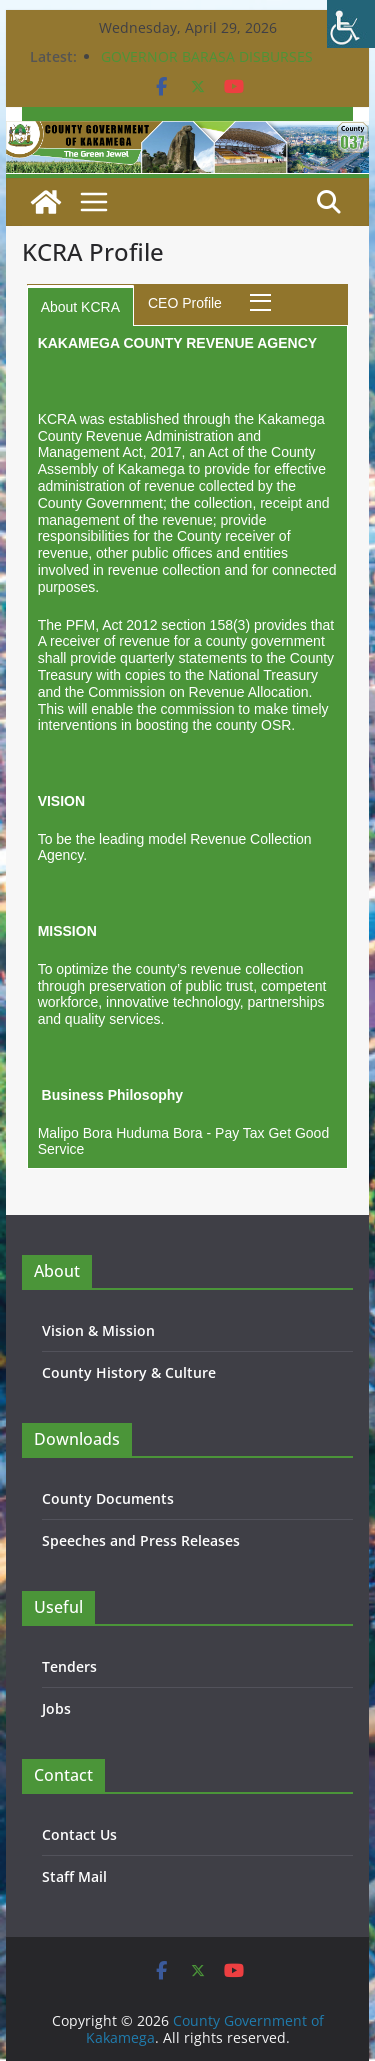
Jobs (56, 1708)
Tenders (69, 1666)
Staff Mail (74, 1876)
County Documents (108, 1498)
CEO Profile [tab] (185, 303)
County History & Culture (129, 1372)
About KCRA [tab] (80, 307)
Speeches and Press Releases (141, 1540)
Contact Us (79, 1834)
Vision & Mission (98, 1330)
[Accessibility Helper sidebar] (351, 24)
